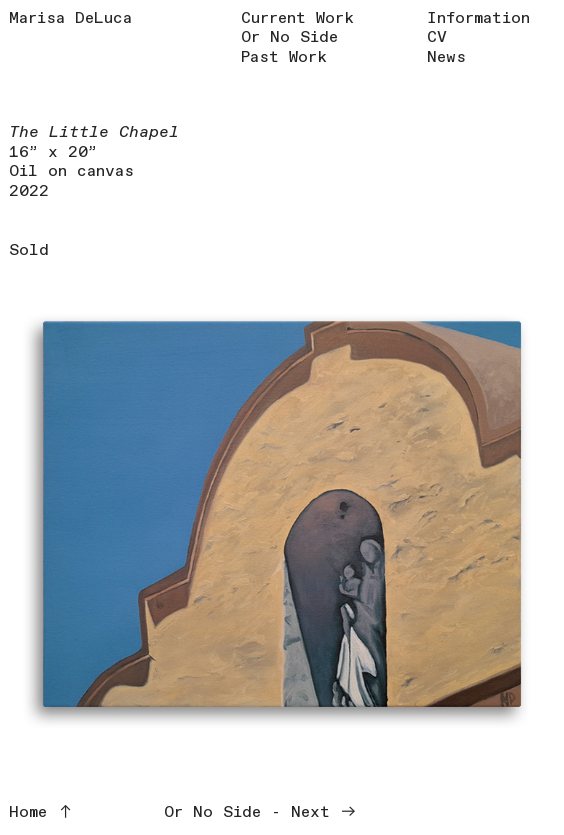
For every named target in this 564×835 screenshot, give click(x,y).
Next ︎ (324, 812)
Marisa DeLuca (70, 18)
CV (437, 37)
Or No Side (289, 37)
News (446, 57)
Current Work (297, 18)
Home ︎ (41, 812)
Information (478, 18)
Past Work (284, 57)
